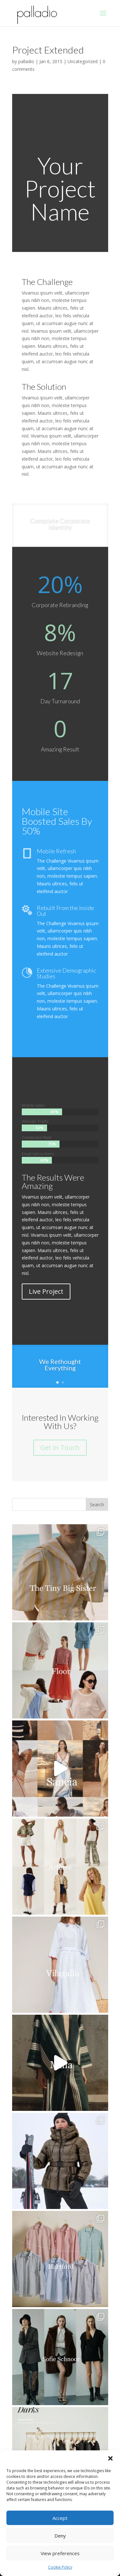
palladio (26, 61)
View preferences (60, 2553)
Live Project (46, 1291)
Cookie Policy (60, 2567)
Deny (60, 2535)
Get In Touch (60, 1447)
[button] (110, 2458)
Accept (60, 2518)
